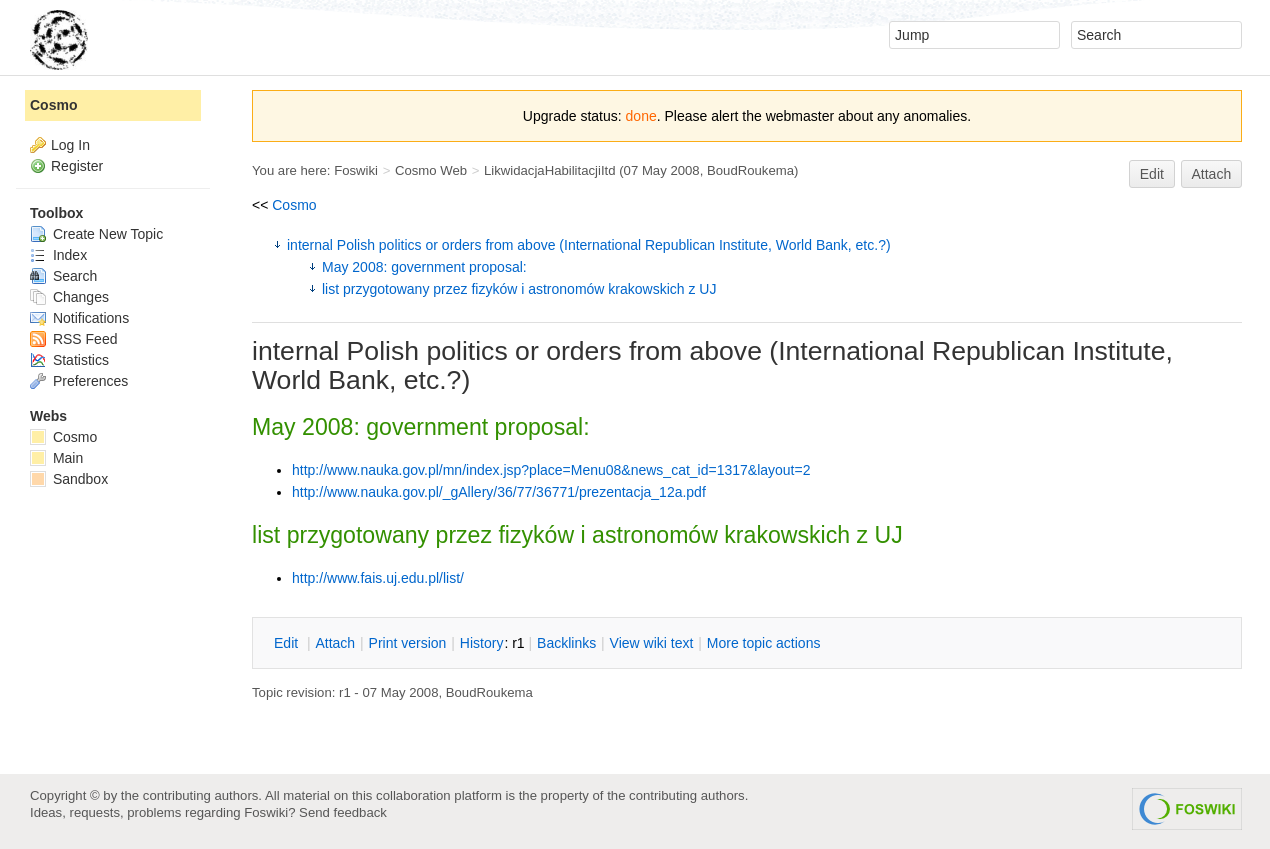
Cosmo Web (431, 170)
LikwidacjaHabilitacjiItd (550, 170)
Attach (1212, 174)
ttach (335, 643)
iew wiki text (652, 643)
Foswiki (356, 170)
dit (288, 643)
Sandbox (69, 479)
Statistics (69, 360)
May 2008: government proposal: (424, 267)
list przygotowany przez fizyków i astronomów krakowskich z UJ (519, 289)
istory (482, 643)
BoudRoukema (750, 170)
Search (63, 276)
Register (77, 166)
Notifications (79, 318)
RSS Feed (73, 339)
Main (56, 458)
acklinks (566, 643)
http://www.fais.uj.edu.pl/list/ (378, 578)
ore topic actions (764, 643)
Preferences (79, 381)
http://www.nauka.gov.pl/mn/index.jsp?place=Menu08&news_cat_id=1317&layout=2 (551, 470)
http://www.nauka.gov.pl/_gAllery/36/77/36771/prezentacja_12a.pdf (499, 492)
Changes (69, 297)
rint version (408, 643)
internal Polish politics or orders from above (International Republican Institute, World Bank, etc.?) (589, 245)
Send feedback (343, 812)
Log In (70, 145)
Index (58, 255)
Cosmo (294, 205)
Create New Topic (96, 234)
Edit (1152, 174)
